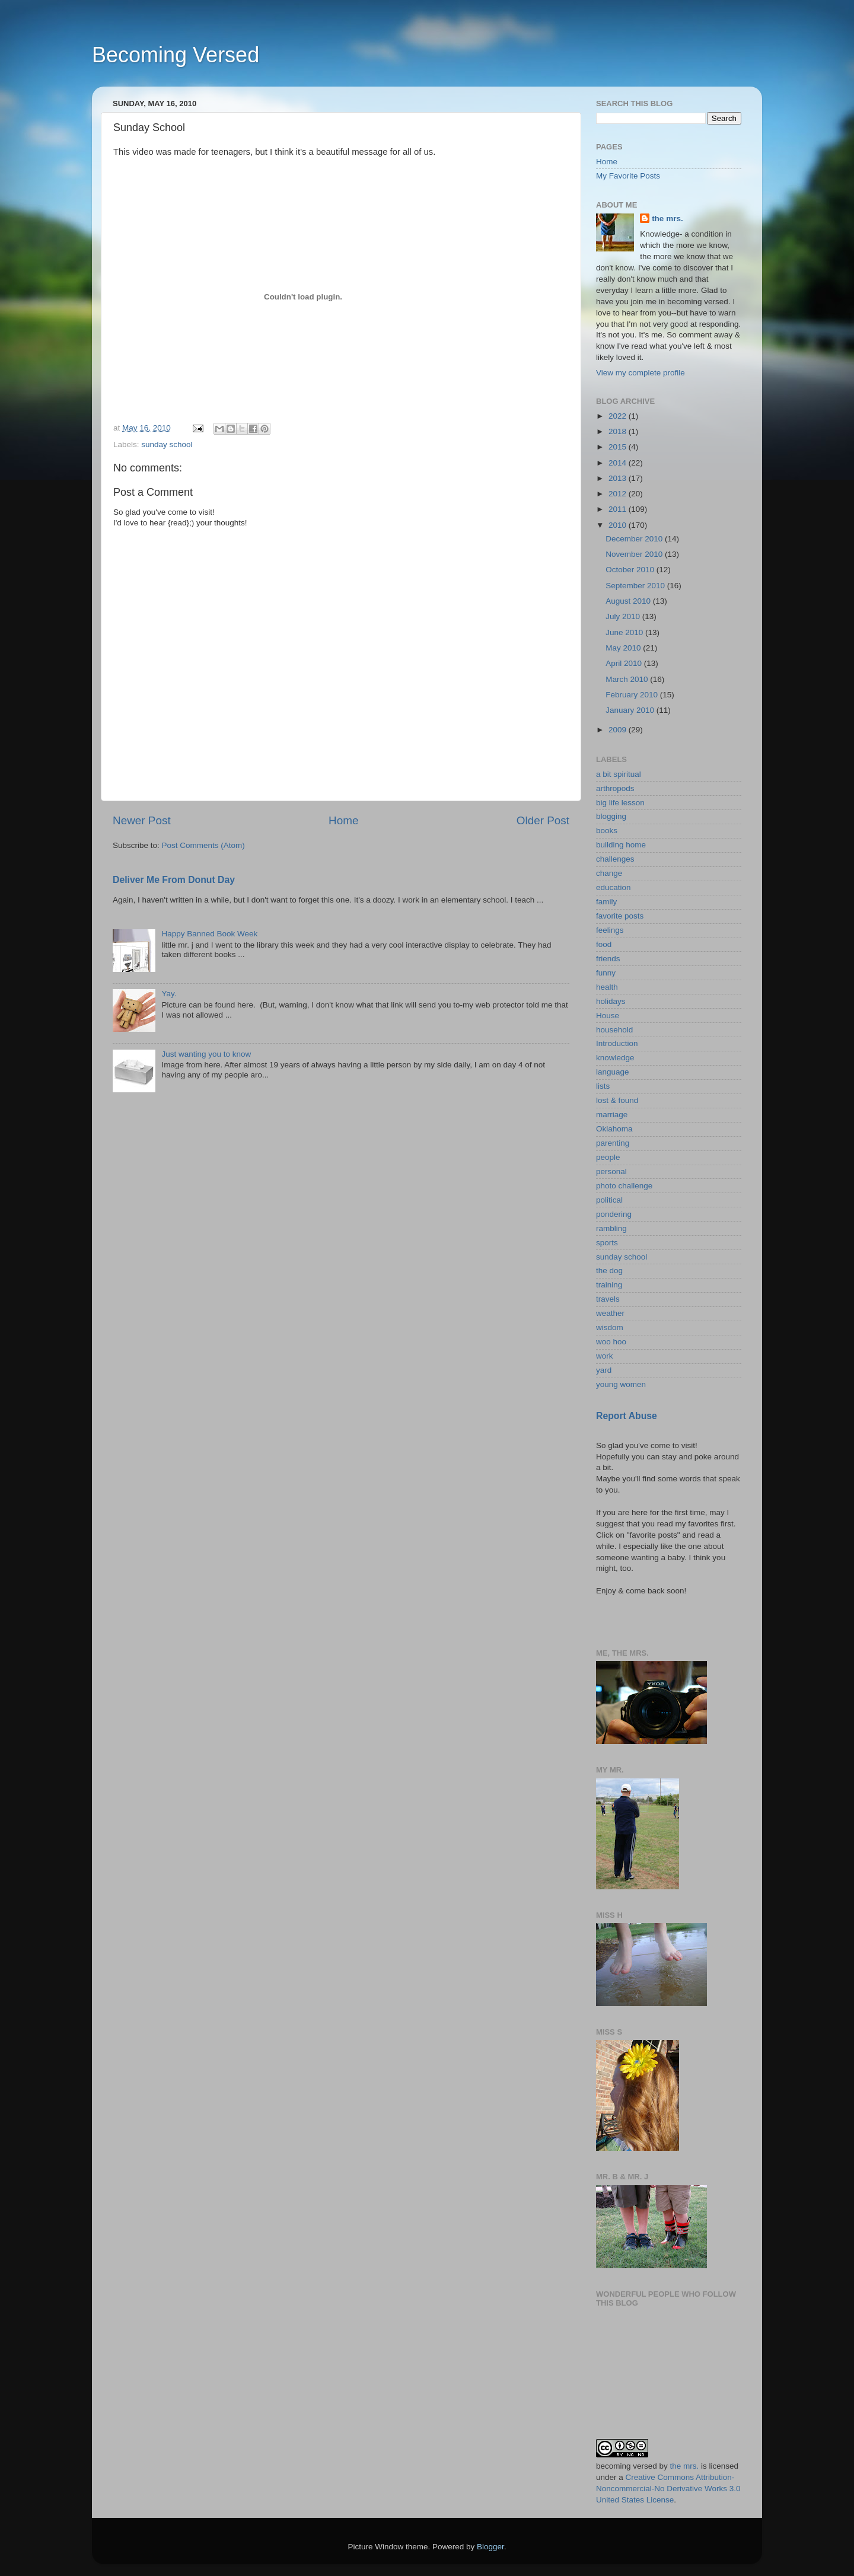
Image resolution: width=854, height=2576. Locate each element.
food (603, 944)
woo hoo (611, 1341)
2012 (618, 493)
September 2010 (636, 585)
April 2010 (625, 663)
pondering (614, 1214)
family (606, 901)
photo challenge (624, 1185)
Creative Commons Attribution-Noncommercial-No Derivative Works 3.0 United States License (668, 2488)
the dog (609, 1270)
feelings (610, 930)
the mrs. (667, 218)
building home (621, 844)
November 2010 (635, 554)
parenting (612, 1143)
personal (611, 1171)
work (604, 1355)
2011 (618, 509)
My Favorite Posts (628, 175)
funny (606, 972)
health (607, 987)
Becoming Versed (175, 55)
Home (343, 820)
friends (608, 958)
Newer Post (142, 820)
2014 (618, 462)
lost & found (617, 1100)
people (608, 1157)
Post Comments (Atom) (203, 845)
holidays (611, 1001)
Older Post (543, 820)
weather (610, 1313)
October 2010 (631, 569)
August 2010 (629, 601)
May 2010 (624, 647)
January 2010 (631, 710)
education (613, 887)
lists (603, 1086)
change (609, 873)
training (609, 1284)
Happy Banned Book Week (209, 933)
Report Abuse (626, 1416)
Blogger (490, 2546)
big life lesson (620, 802)
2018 (618, 431)
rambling (611, 1228)
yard (603, 1370)
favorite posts (619, 915)
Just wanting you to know (206, 1054)
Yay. (168, 993)
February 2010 (633, 694)
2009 (618, 729)
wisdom (609, 1327)
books (606, 830)
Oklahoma (614, 1128)
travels (608, 1299)
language (612, 1071)
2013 (618, 478)
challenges (615, 859)
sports (607, 1242)
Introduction (617, 1043)
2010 (618, 525)
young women (621, 1384)
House (607, 1015)
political (609, 1199)
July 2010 (624, 616)
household (614, 1029)
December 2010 (635, 538)
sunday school (166, 444)
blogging (611, 816)
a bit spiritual (618, 774)
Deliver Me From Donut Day (174, 880)
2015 (618, 446)
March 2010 (628, 679)
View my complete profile (640, 372)
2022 (618, 416)
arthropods (615, 788)
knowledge (615, 1057)
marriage (611, 1114)
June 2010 (625, 632)
